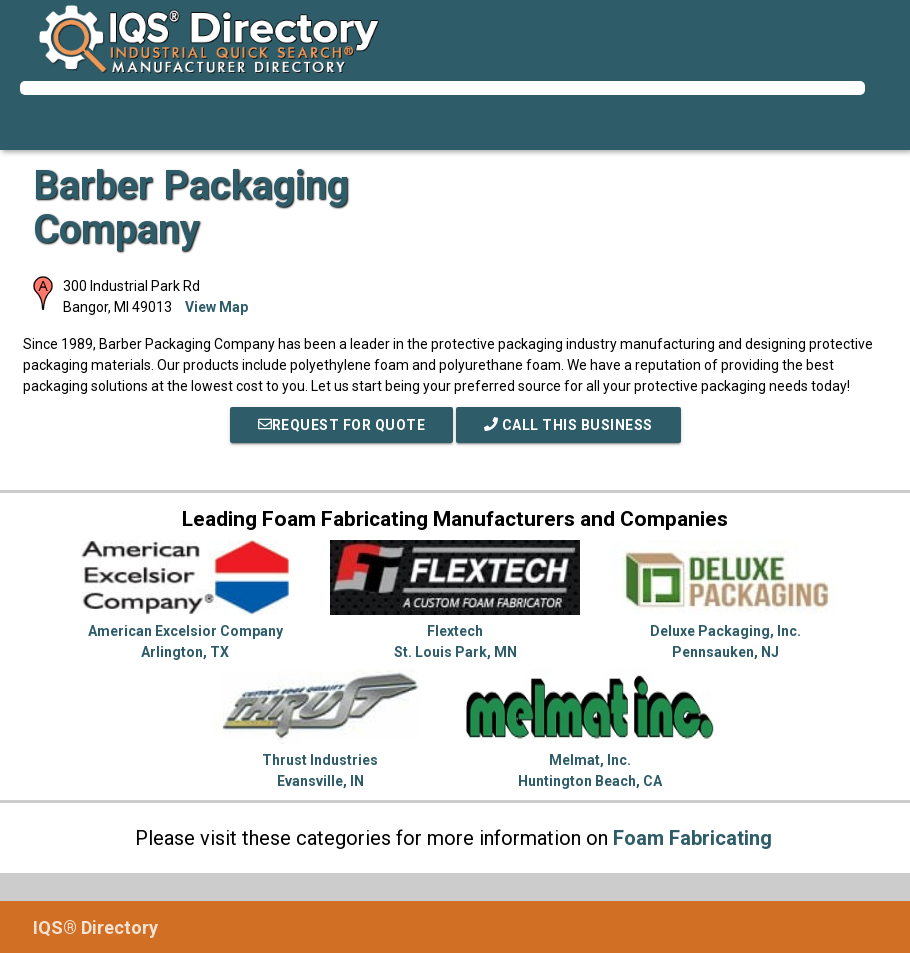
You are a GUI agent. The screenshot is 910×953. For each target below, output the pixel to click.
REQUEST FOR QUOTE (342, 425)
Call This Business (568, 425)
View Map (216, 307)
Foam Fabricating (692, 838)
